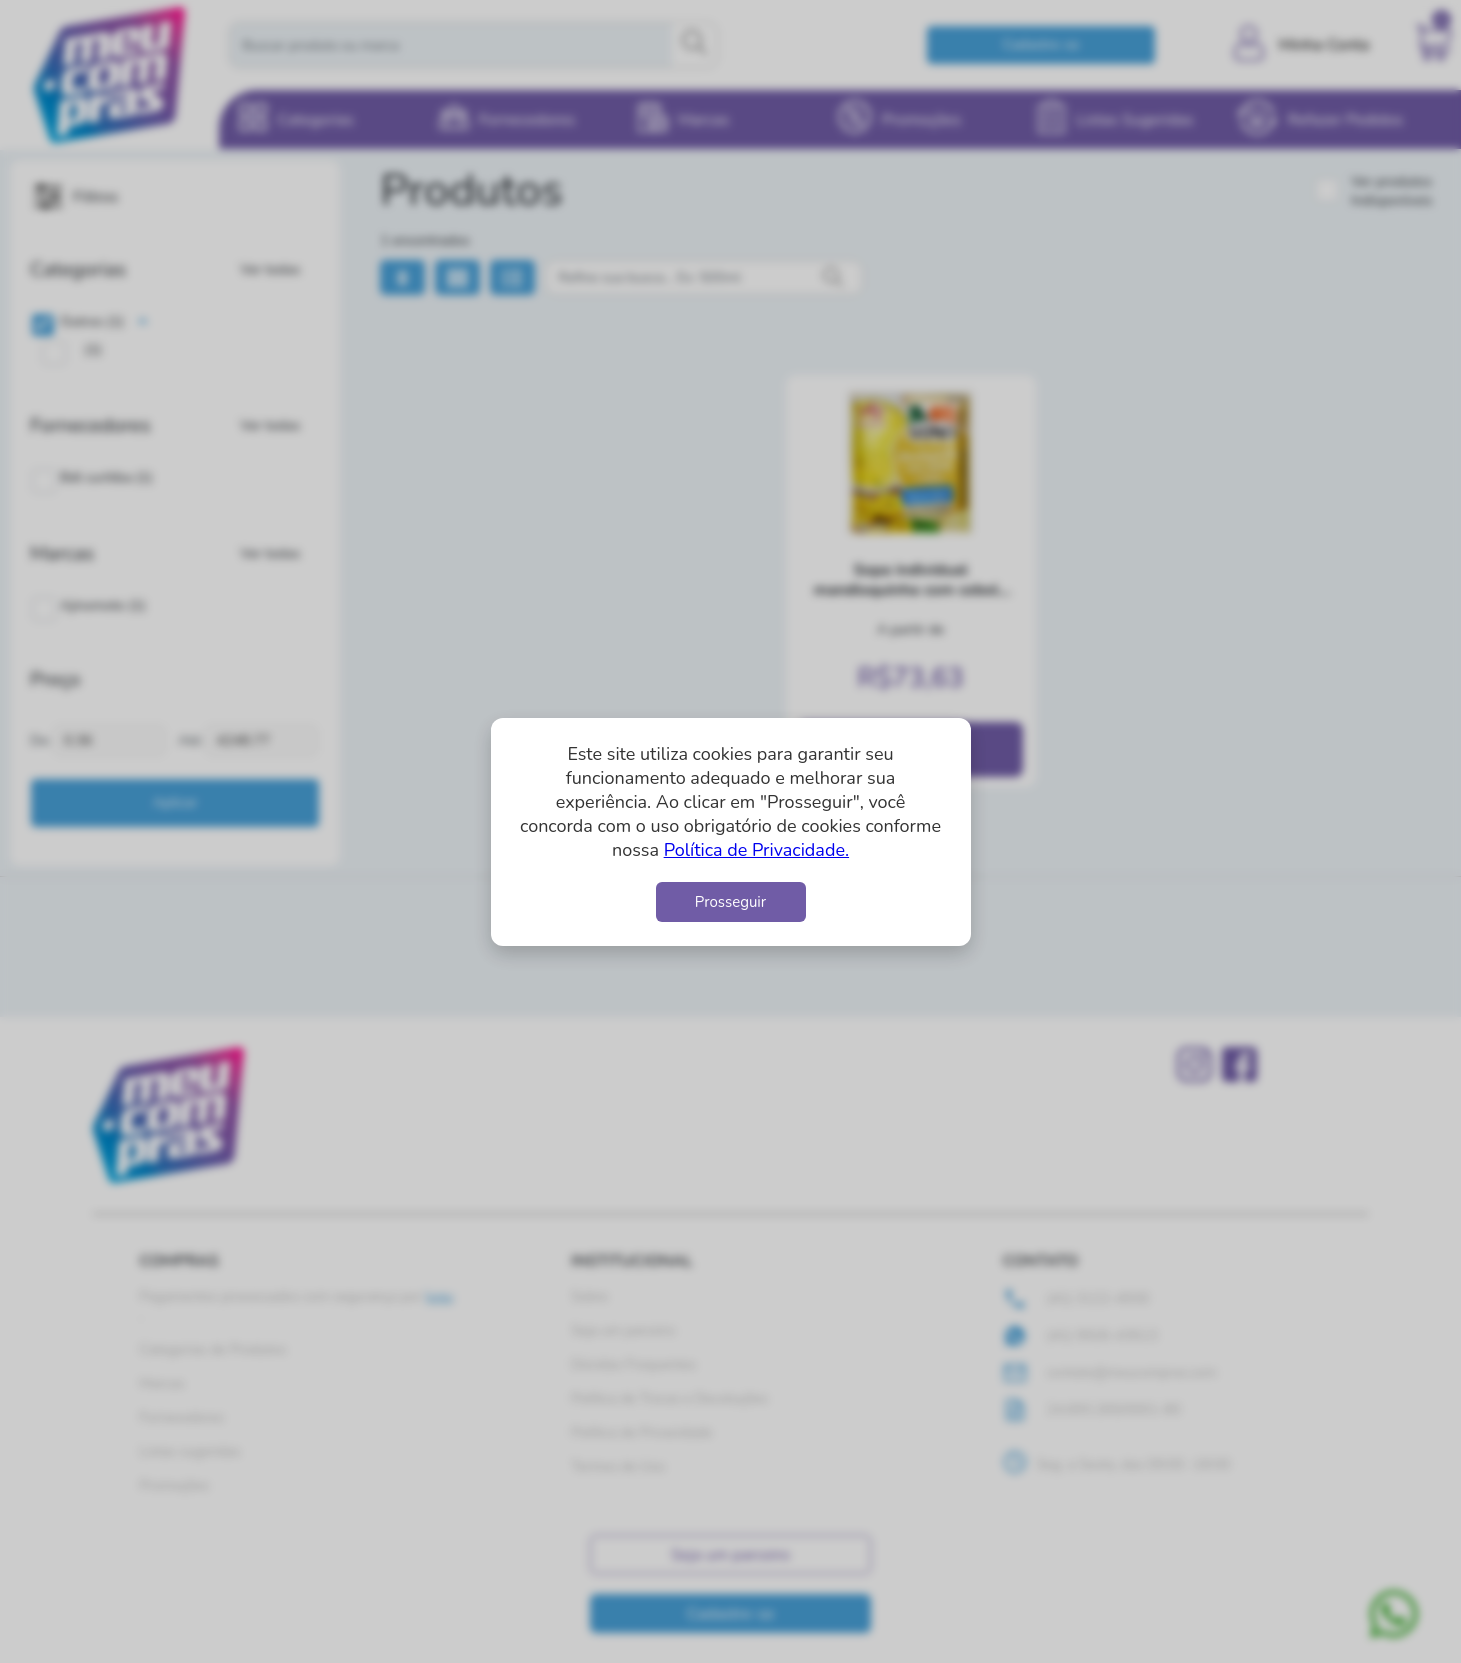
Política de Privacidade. (756, 850)
